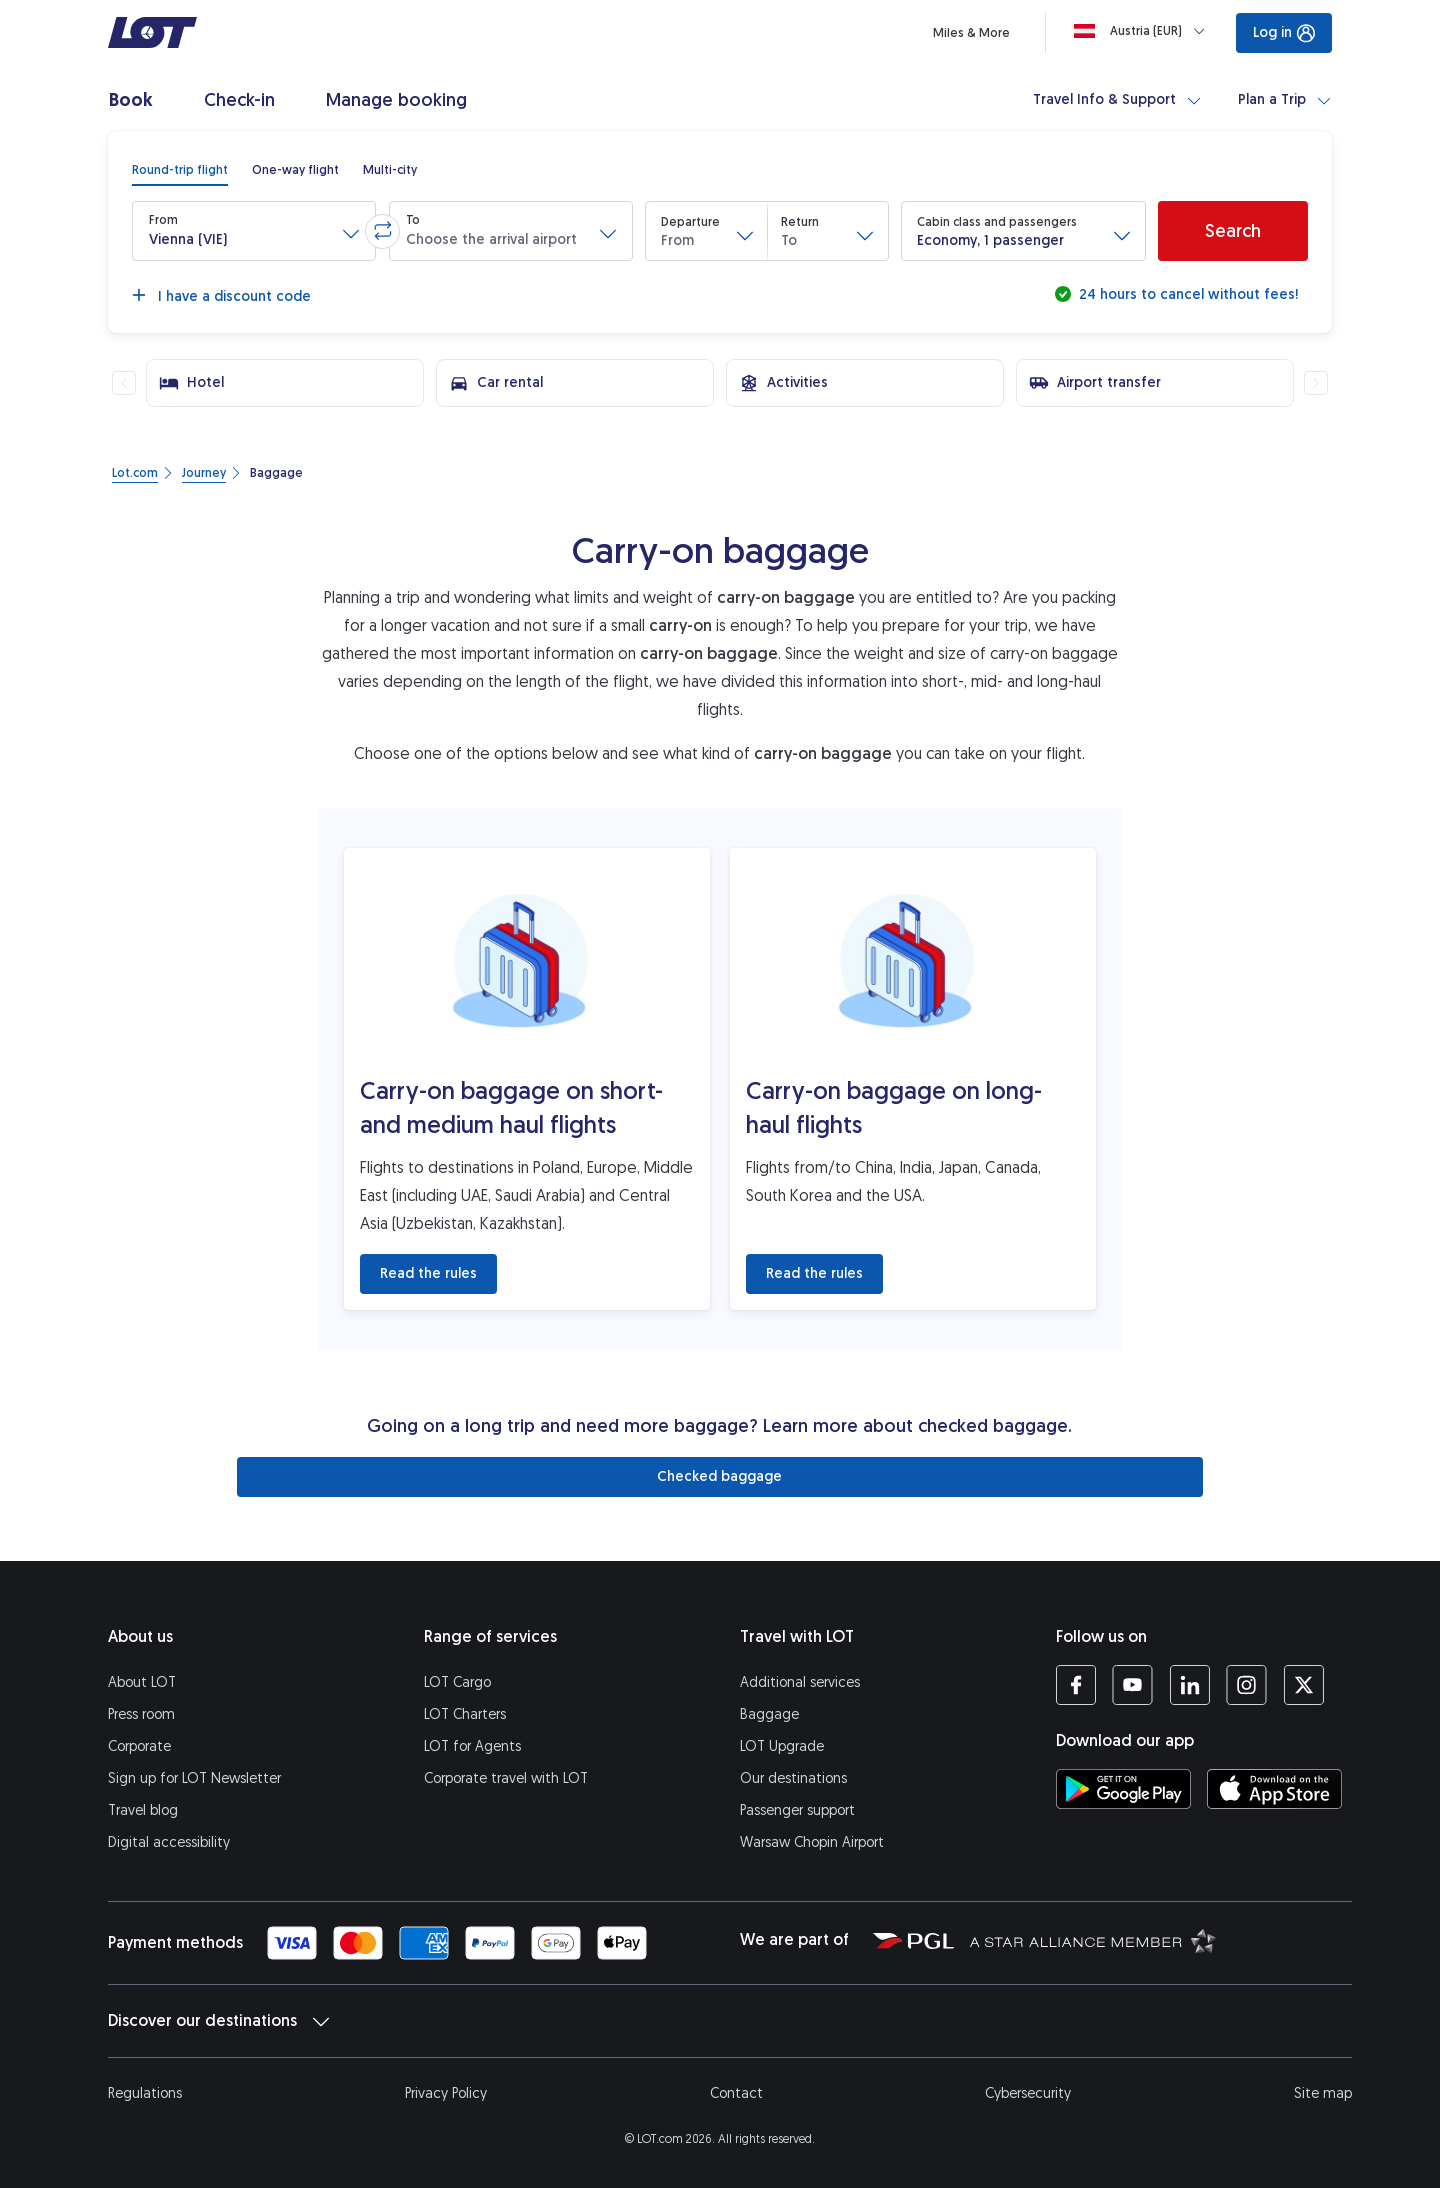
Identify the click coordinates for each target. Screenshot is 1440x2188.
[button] (254, 231)
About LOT (142, 1682)
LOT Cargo (457, 1682)
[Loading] (1143, 31)
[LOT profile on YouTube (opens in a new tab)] (1132, 1685)
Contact (736, 2093)
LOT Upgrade (782, 1746)
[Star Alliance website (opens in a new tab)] (1093, 1940)
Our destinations (793, 1778)
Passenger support (797, 1810)
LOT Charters (465, 1714)
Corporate (139, 1746)
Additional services (800, 1682)
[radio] (180, 170)
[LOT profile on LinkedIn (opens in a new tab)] (1189, 1685)
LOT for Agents (472, 1746)
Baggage (769, 1714)
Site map (1323, 2093)
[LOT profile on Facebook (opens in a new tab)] (1076, 1685)
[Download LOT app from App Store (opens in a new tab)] (1274, 1789)
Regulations (145, 2093)
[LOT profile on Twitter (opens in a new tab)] (1303, 1685)
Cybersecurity (1028, 2093)
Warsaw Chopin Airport (812, 1842)
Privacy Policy (446, 2093)
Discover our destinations (218, 2021)
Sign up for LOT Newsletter (194, 1778)
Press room (141, 1714)
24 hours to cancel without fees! (1186, 294)
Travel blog (143, 1810)
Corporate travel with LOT (506, 1778)
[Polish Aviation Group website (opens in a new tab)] (913, 1940)
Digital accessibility (169, 1842)
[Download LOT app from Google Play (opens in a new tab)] (1123, 1789)
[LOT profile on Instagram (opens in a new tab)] (1246, 1685)
